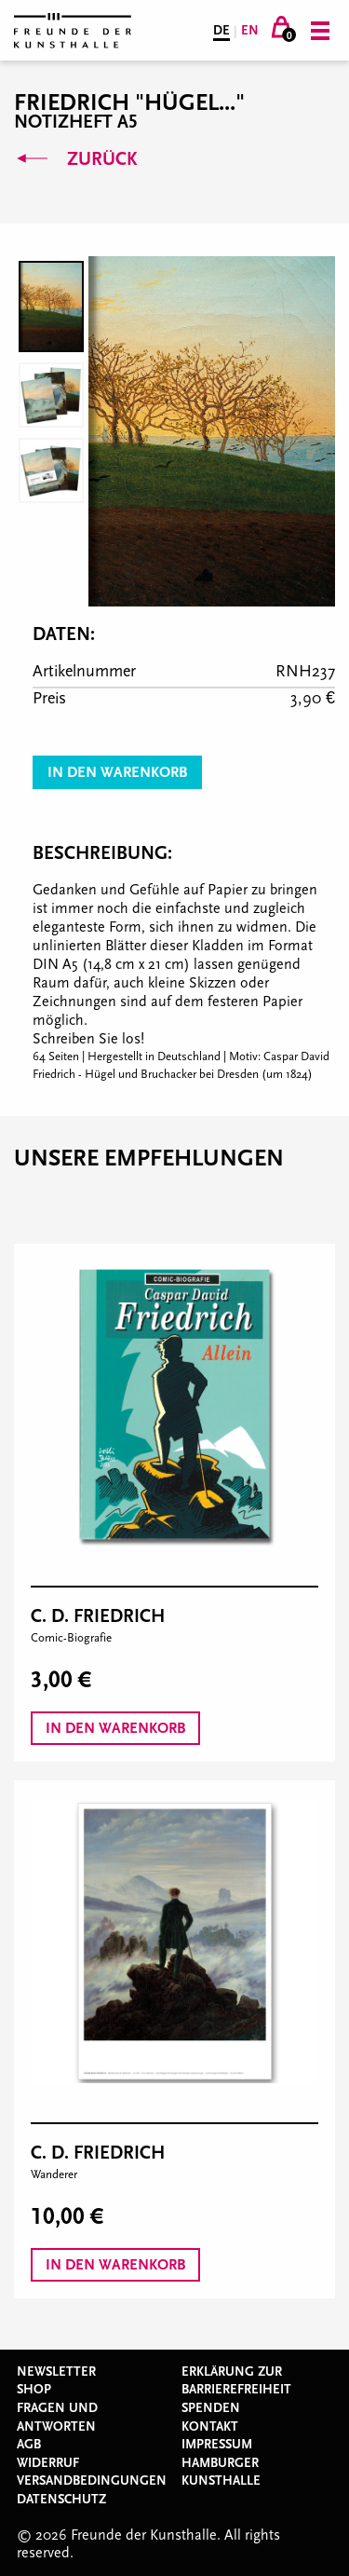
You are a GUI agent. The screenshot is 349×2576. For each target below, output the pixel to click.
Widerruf (48, 2463)
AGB (29, 2444)
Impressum (216, 2444)
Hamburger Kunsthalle (221, 2472)
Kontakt (209, 2426)
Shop (34, 2389)
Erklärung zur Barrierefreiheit (236, 2381)
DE (221, 30)
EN (250, 30)
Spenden (210, 2408)
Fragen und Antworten (57, 2417)
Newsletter (56, 2372)
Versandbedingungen (92, 2481)
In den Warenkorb (117, 772)
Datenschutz (61, 2499)
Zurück (75, 159)
